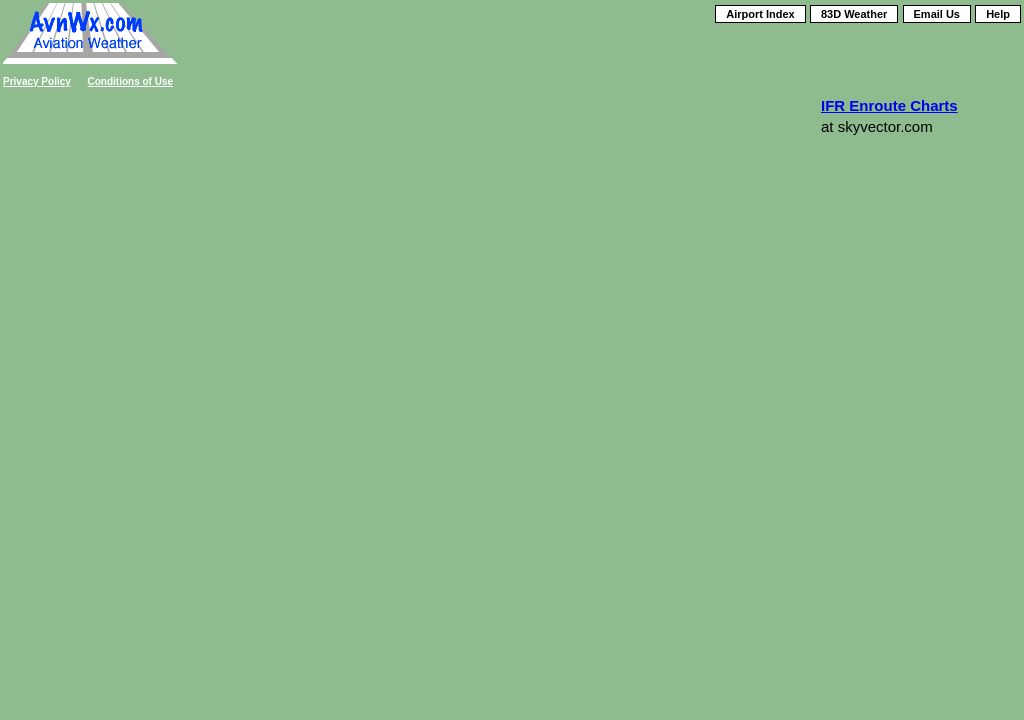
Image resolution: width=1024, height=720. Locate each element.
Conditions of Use (131, 81)
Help (998, 14)
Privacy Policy (37, 81)
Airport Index (760, 14)
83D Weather (854, 14)
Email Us (937, 14)
